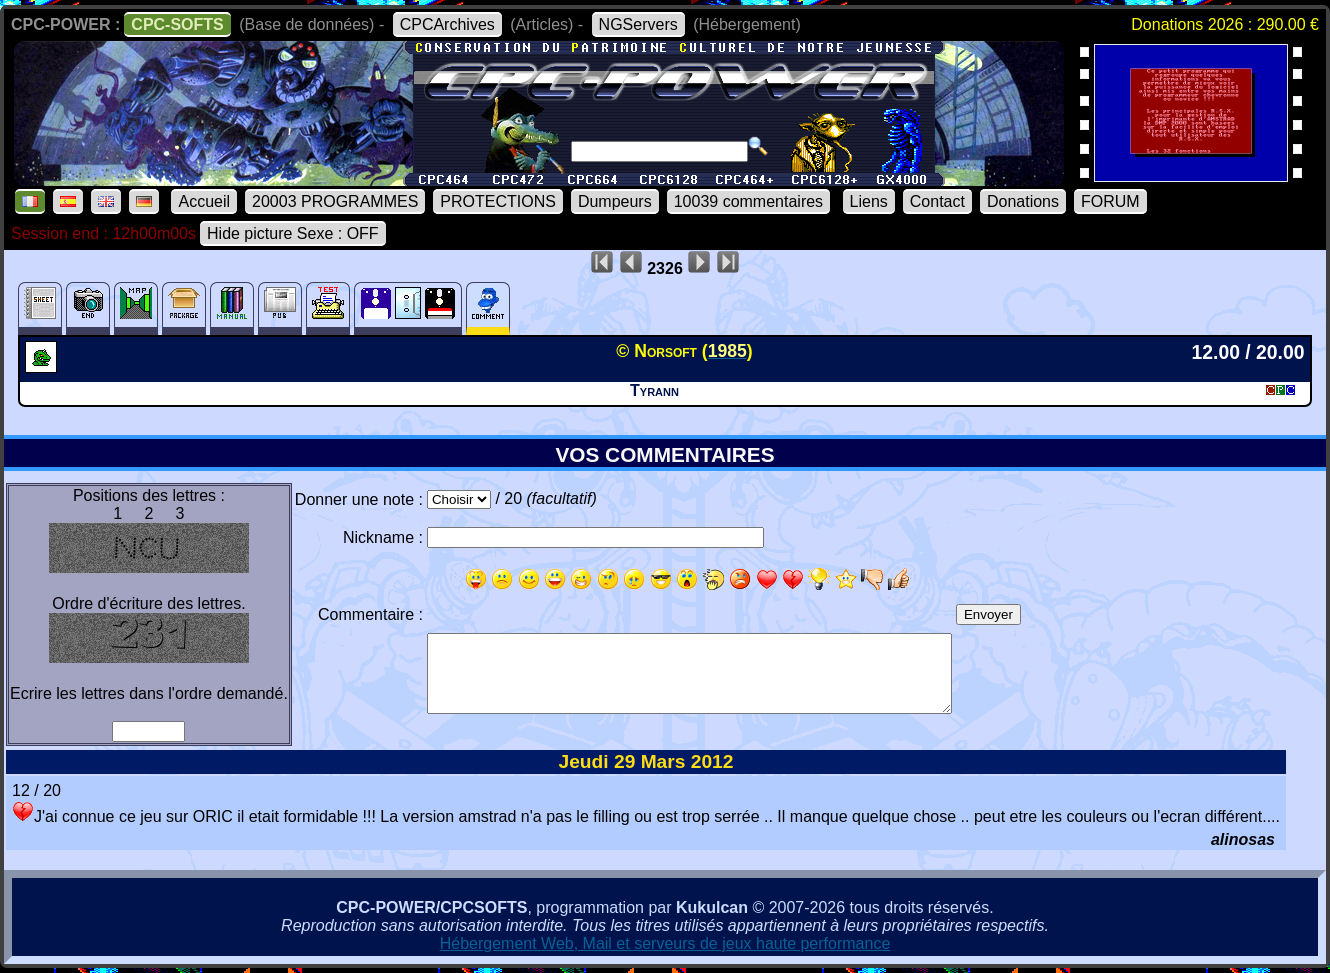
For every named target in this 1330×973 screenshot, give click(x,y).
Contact (937, 201)
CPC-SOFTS (177, 24)
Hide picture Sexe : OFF (293, 233)
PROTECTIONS (498, 201)
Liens (869, 201)
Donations (1023, 201)
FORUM (1110, 201)
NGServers (638, 24)
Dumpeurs (615, 201)
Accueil (204, 201)
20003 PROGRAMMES (335, 201)
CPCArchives (447, 24)
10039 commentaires (748, 201)
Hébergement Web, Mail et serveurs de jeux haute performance (665, 943)
